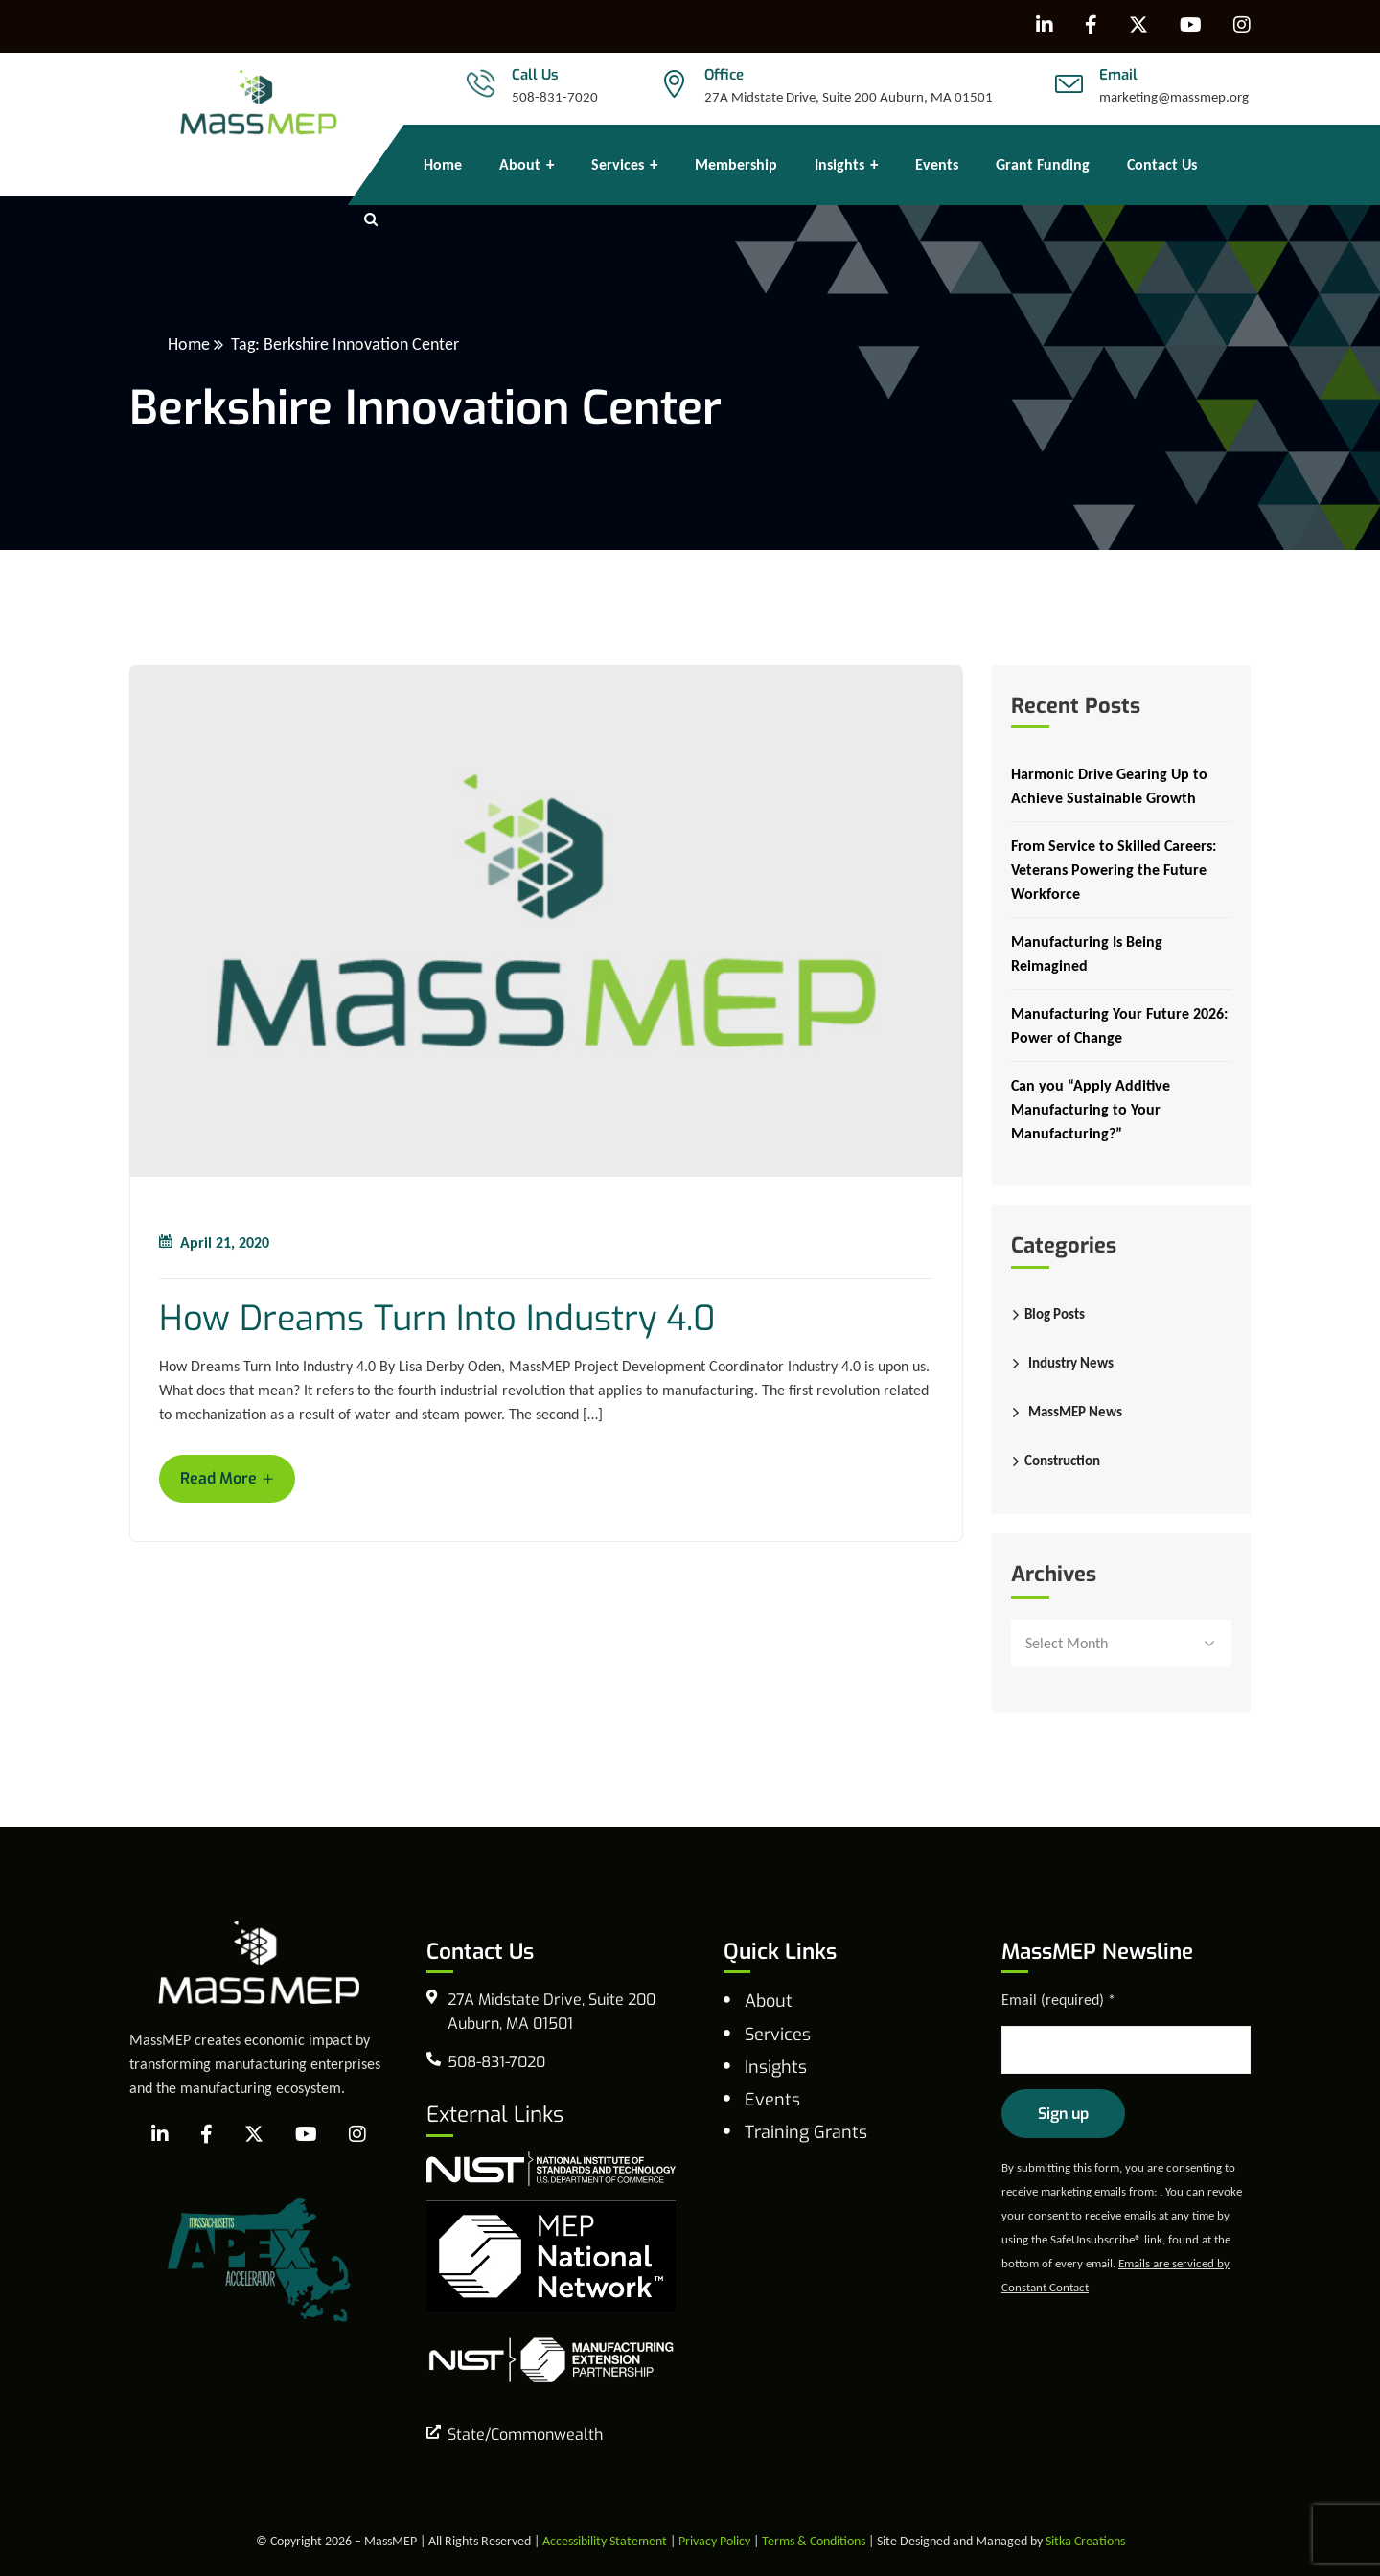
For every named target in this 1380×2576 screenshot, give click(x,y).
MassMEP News (1075, 1411)
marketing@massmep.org (1174, 96)
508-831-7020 (555, 96)
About (769, 2001)
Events (772, 2099)
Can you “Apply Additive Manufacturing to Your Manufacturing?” (1090, 1109)
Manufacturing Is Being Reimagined (1086, 953)
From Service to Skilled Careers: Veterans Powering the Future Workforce (1113, 870)
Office (724, 74)
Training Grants (806, 2132)
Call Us (535, 74)
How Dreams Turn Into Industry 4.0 (437, 1319)
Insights (776, 2067)
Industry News (1071, 1362)
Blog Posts (1054, 1313)
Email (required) (1058, 1999)
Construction (1062, 1460)
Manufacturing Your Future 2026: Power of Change (1119, 1025)
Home (189, 344)
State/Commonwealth (525, 2435)
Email (1118, 74)
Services (778, 2034)
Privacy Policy (714, 2541)
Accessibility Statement (604, 2541)
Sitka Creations (1085, 2541)
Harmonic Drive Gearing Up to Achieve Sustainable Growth (1109, 786)
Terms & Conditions (813, 2541)
